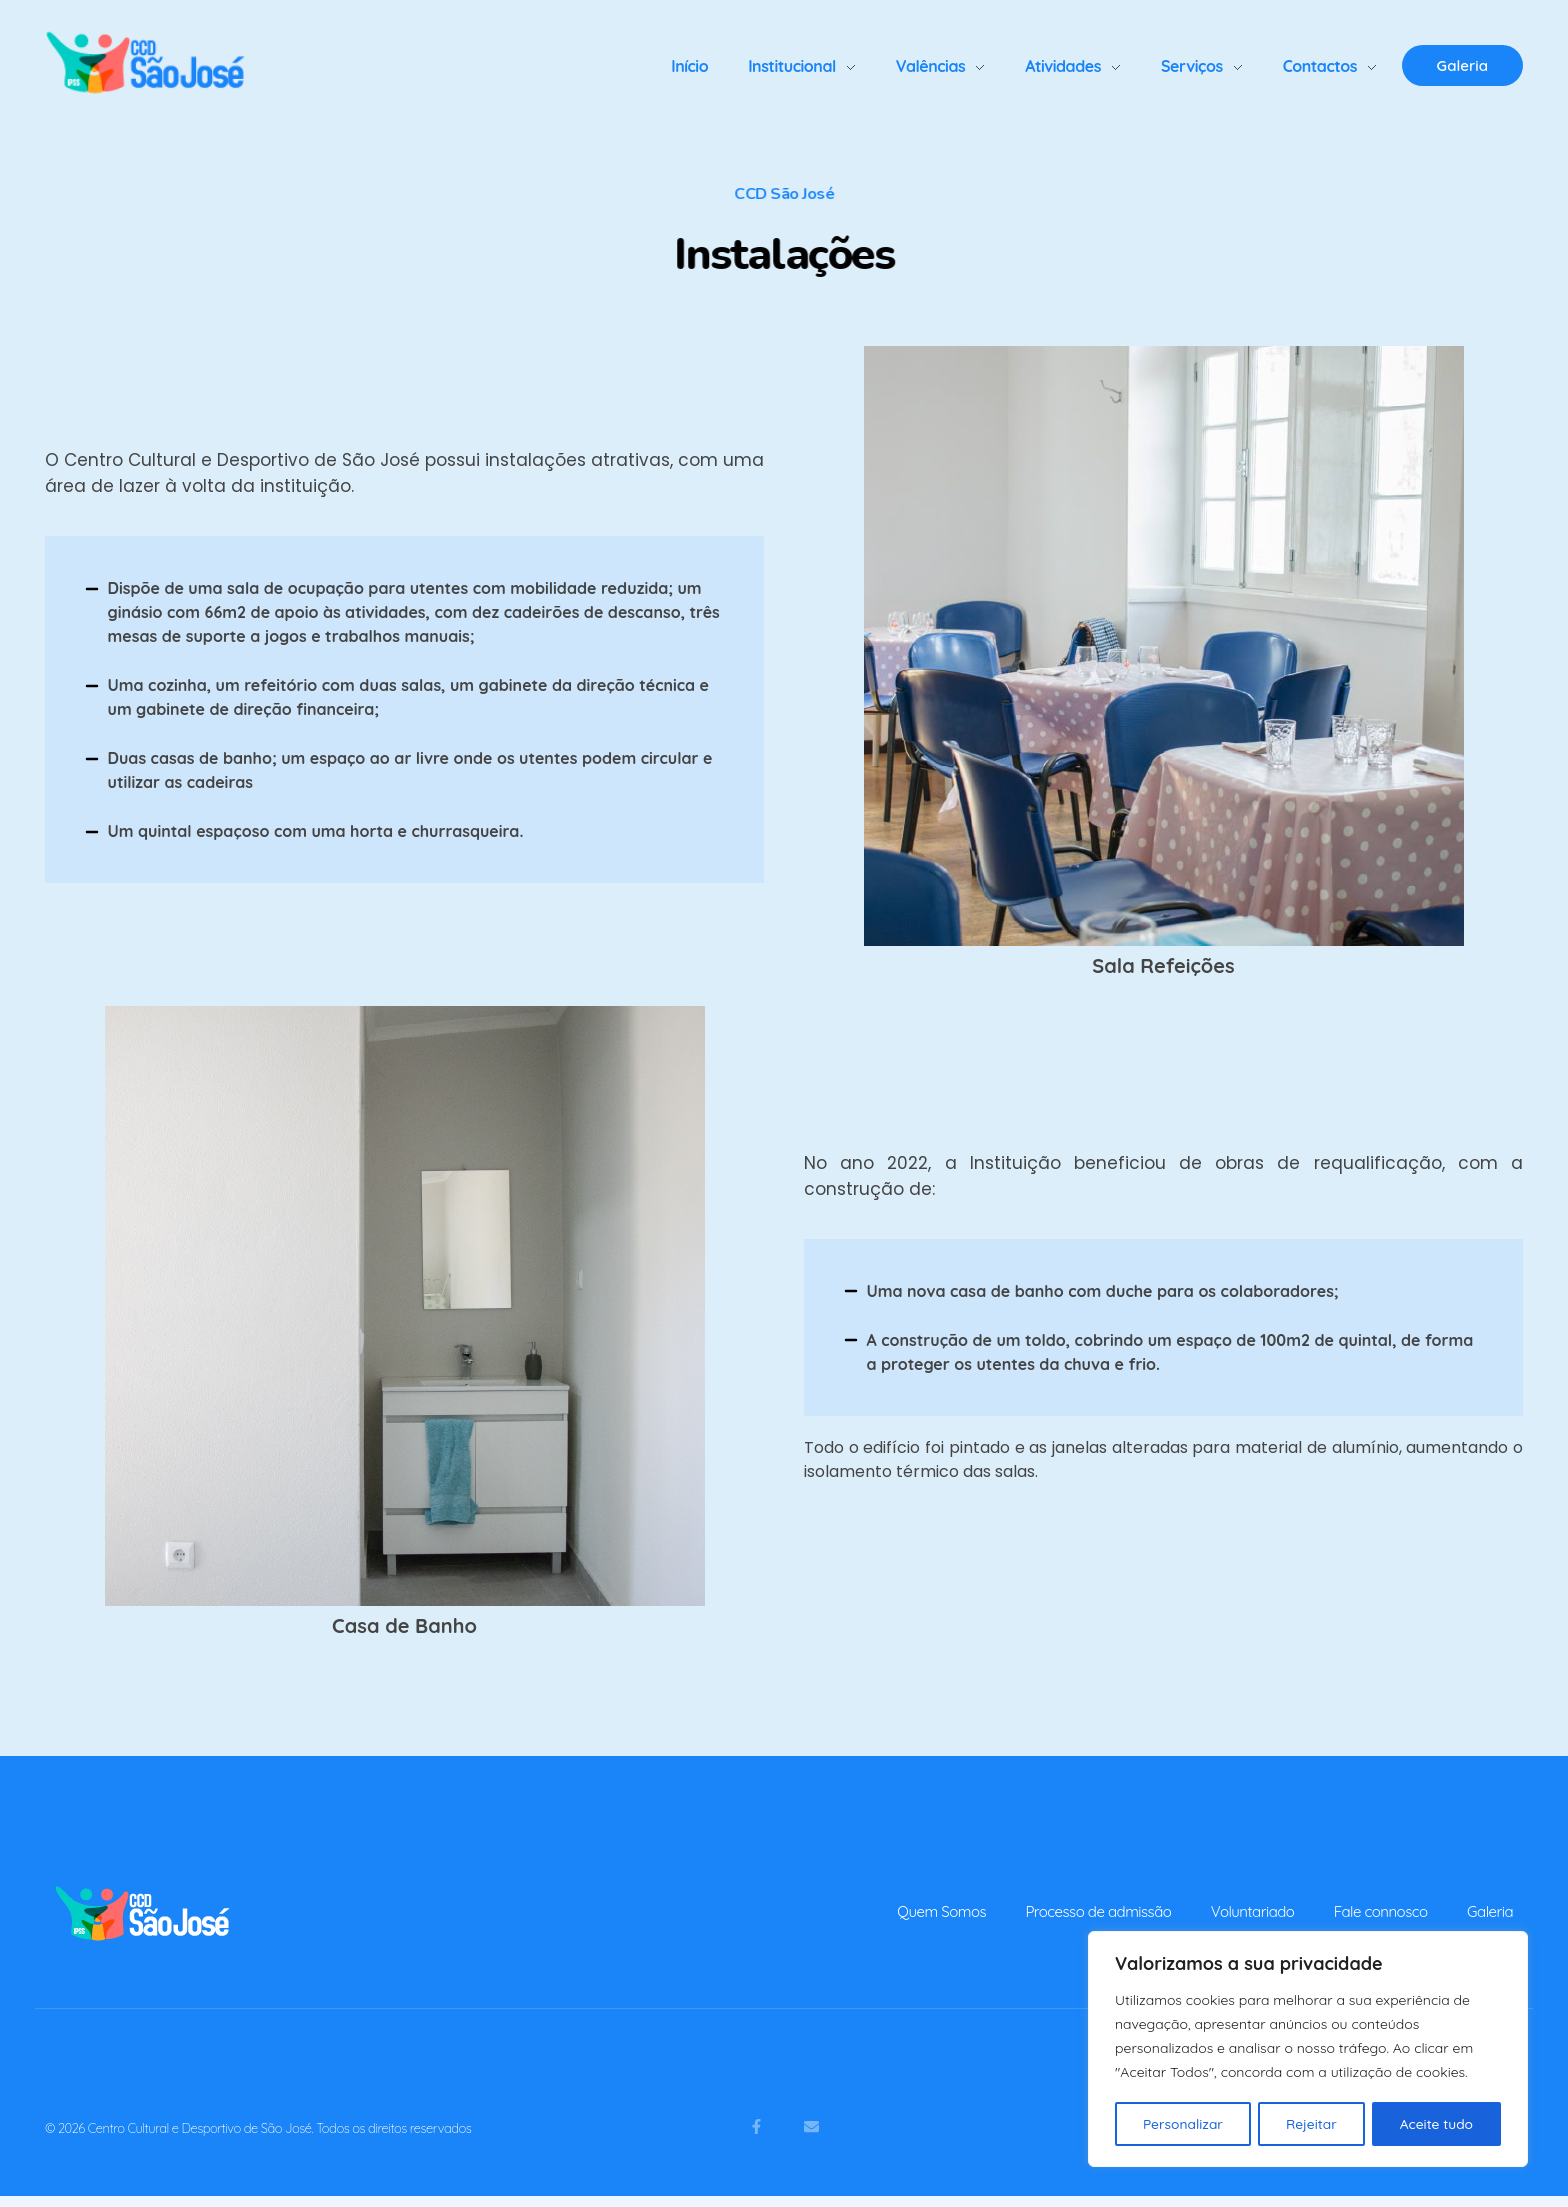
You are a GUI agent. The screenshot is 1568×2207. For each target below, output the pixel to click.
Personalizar (1182, 2124)
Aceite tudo (1436, 2124)
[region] (1308, 2050)
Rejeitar (1312, 2124)
